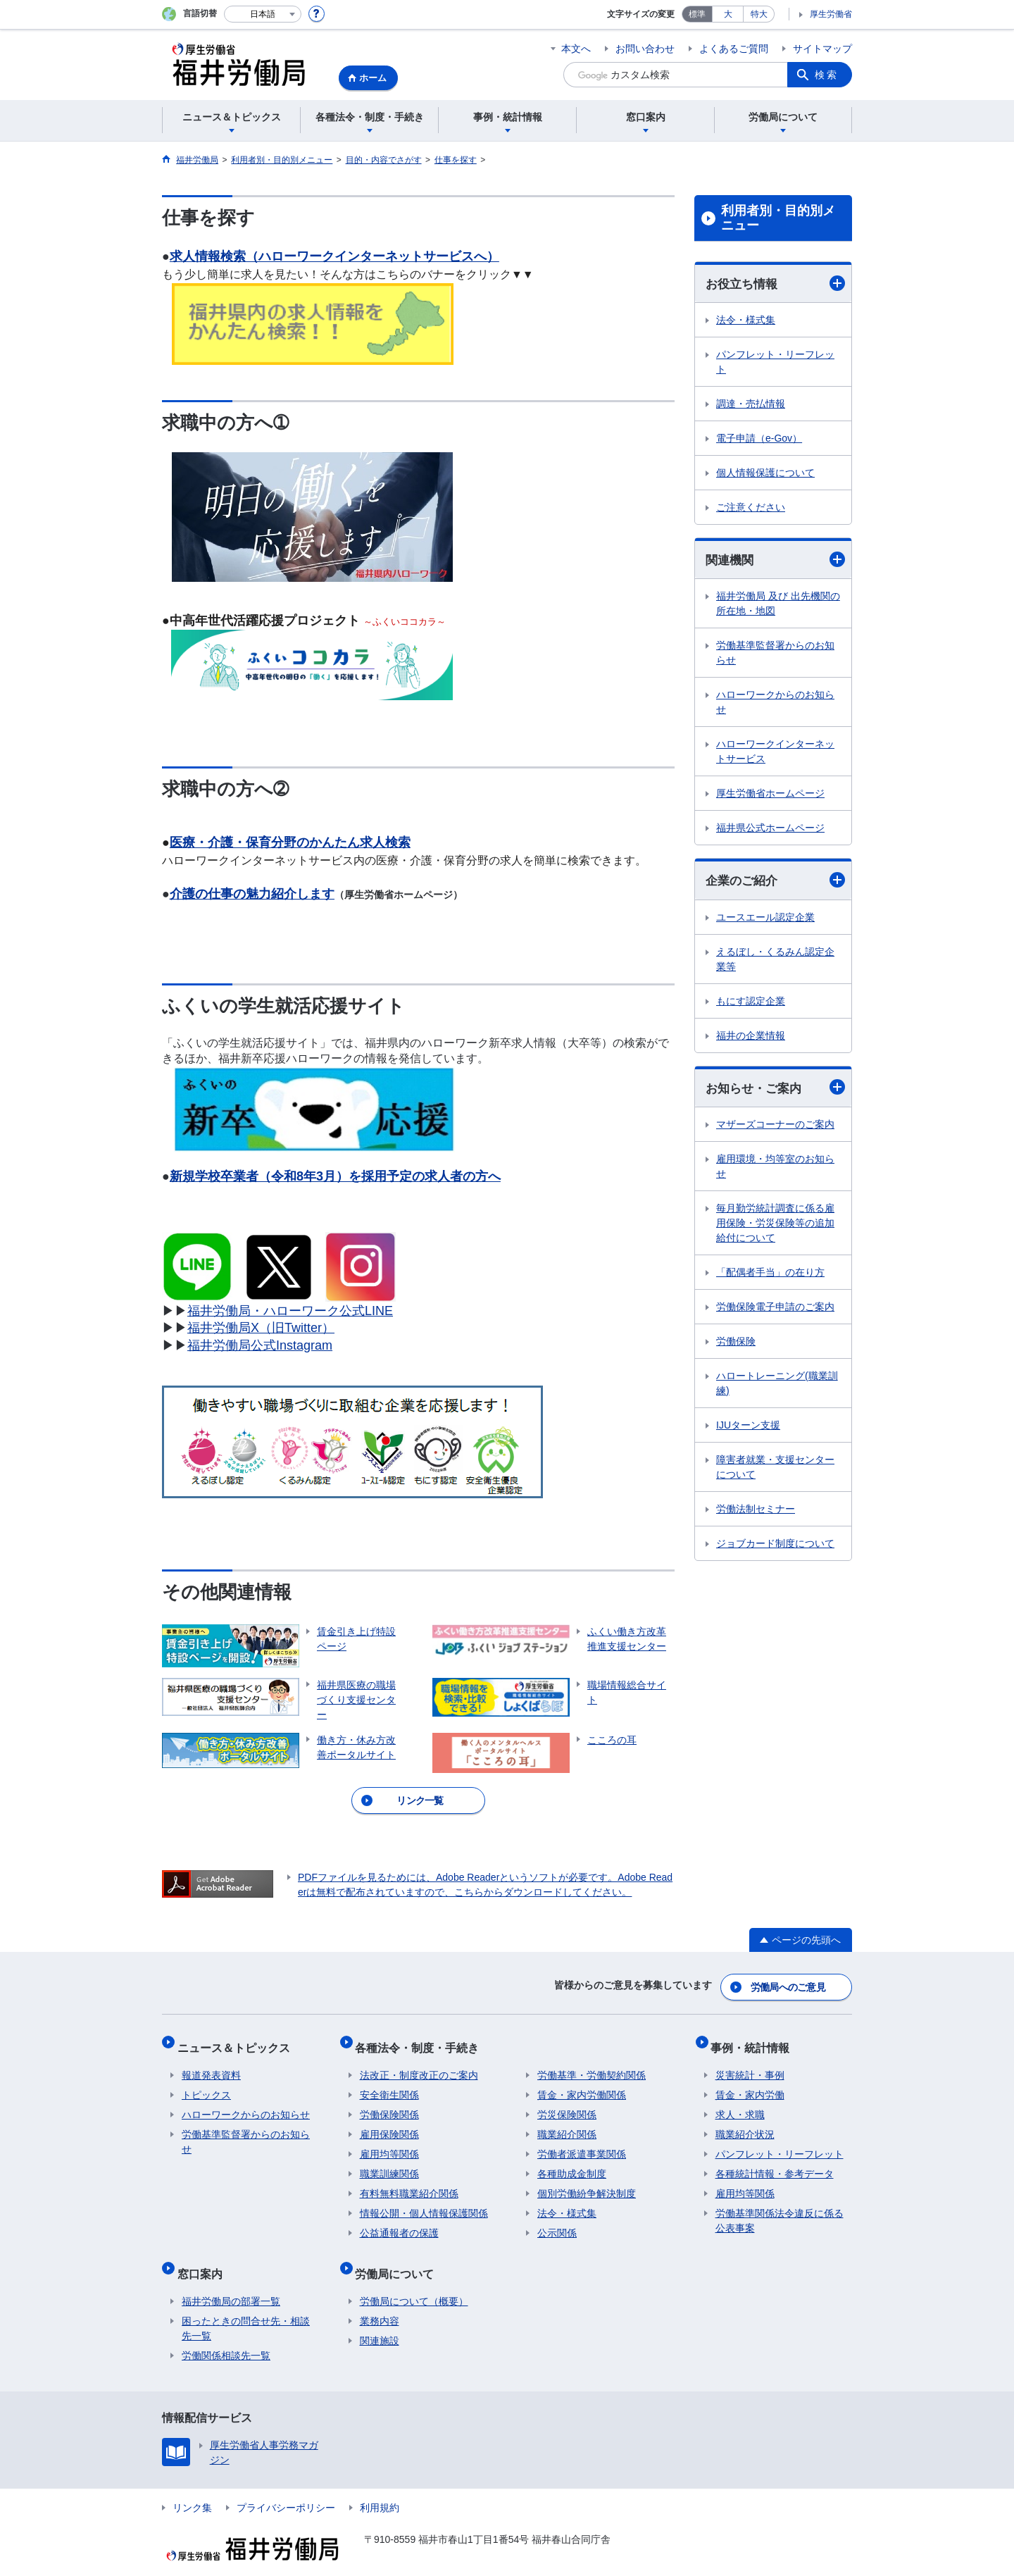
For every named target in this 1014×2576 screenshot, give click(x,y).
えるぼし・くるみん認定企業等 (775, 961)
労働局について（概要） (414, 2279)
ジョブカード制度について (775, 1547)
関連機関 (775, 561)
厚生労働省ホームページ (770, 795)
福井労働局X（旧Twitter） (260, 1328)
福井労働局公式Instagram (259, 1345)
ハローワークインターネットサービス (775, 753)
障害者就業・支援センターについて (775, 1470)
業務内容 (379, 2299)
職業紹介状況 (745, 2121)
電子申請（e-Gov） (759, 438)
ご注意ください (750, 508)
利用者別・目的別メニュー (778, 218)
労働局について (399, 2256)
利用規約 (379, 2485)
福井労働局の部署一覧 (231, 2279)
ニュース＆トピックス (238, 2039)
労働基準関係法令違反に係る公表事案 (779, 2208)
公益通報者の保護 (399, 2220)
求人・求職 (740, 2102)
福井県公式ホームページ (770, 829)
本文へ (576, 49)
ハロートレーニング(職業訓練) (777, 1387)
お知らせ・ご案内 (775, 1090)
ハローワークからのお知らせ (775, 704)
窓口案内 (204, 2256)
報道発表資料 (211, 2062)
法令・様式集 (745, 320)
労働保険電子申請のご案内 (775, 1310)
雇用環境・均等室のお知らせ (775, 1170)
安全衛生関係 (389, 2082)
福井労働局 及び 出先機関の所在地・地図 (778, 605)
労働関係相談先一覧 (226, 2333)
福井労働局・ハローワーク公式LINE (290, 1311)
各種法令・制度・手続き (422, 2039)
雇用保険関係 (389, 2121)
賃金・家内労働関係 (581, 2082)
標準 (697, 14)
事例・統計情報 (754, 2039)
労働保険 (736, 1344)
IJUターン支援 (748, 1428)
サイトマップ (822, 49)
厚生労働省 (831, 14)
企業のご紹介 (775, 882)
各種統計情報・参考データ (774, 2161)
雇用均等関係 (389, 2141)
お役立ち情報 (775, 283)
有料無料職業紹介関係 (409, 2180)
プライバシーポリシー (286, 2485)
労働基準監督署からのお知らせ (775, 655)
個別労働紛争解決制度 (586, 2180)
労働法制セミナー (755, 1512)
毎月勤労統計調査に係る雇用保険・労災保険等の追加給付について (775, 1226)
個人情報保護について (765, 473)
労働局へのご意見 (788, 1983)
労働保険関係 (389, 2102)
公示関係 (557, 2220)
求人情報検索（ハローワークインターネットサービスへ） (334, 256)
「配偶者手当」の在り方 (770, 1275)
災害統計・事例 (749, 2062)
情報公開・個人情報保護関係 (424, 2200)
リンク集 (192, 2485)
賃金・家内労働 (749, 2082)
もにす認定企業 (750, 1003)
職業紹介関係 (566, 2121)
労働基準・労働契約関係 (591, 2062)
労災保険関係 (566, 2102)
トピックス (206, 2082)
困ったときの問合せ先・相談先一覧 (246, 2307)
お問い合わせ (645, 49)
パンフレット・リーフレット (775, 362)
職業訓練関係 (389, 2161)
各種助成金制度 (571, 2161)
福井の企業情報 (750, 1037)
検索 (827, 74)
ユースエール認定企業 (765, 919)
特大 (759, 14)
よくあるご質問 (733, 49)
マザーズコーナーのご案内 (775, 1127)
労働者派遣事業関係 (581, 2141)
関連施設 (379, 2319)
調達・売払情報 (750, 404)
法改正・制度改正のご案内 (419, 2062)
